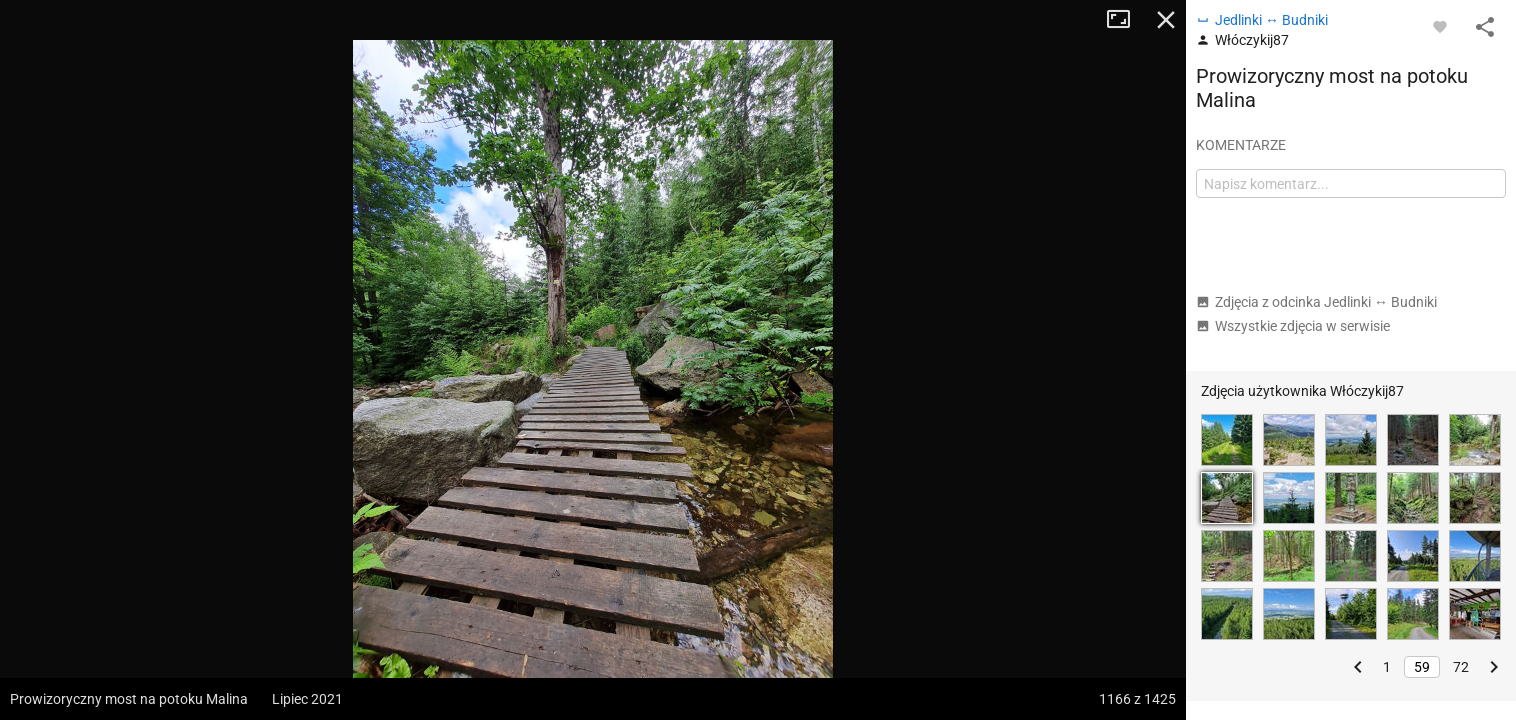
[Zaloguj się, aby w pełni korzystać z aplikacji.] (1440, 26)
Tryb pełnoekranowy (1126, 20)
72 (1461, 667)
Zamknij (1166, 20)
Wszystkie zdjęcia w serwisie (1293, 326)
